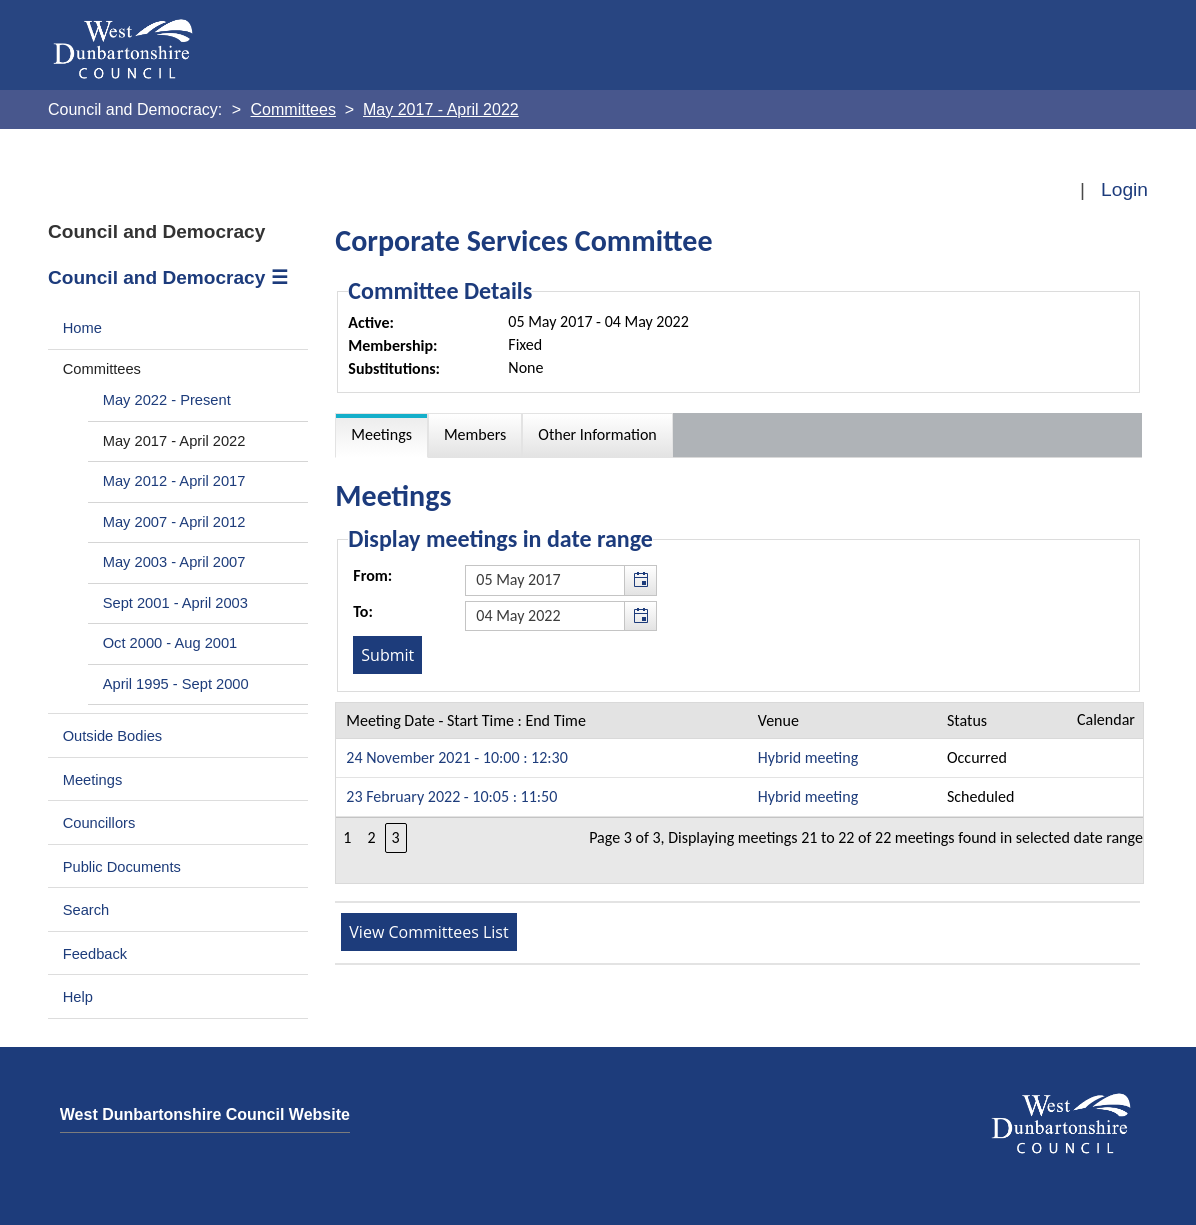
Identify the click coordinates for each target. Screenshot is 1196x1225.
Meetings (93, 780)
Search (86, 910)
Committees (102, 369)
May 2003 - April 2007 (174, 562)
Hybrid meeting (808, 757)
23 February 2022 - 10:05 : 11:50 (451, 796)
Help (78, 997)
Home (82, 328)
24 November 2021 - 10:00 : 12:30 (456, 757)
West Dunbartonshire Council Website (205, 1114)
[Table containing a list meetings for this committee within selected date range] (739, 793)
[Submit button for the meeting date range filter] (387, 655)
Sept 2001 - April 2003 (175, 603)
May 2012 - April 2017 (174, 481)
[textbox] (561, 580)
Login (1124, 189)
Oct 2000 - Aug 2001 (170, 643)
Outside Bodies (113, 736)
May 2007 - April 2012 (174, 522)
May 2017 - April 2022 (174, 441)
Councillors (99, 823)
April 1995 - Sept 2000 (176, 684)
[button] (640, 580)
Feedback (95, 954)
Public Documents (122, 867)
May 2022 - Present (167, 400)
